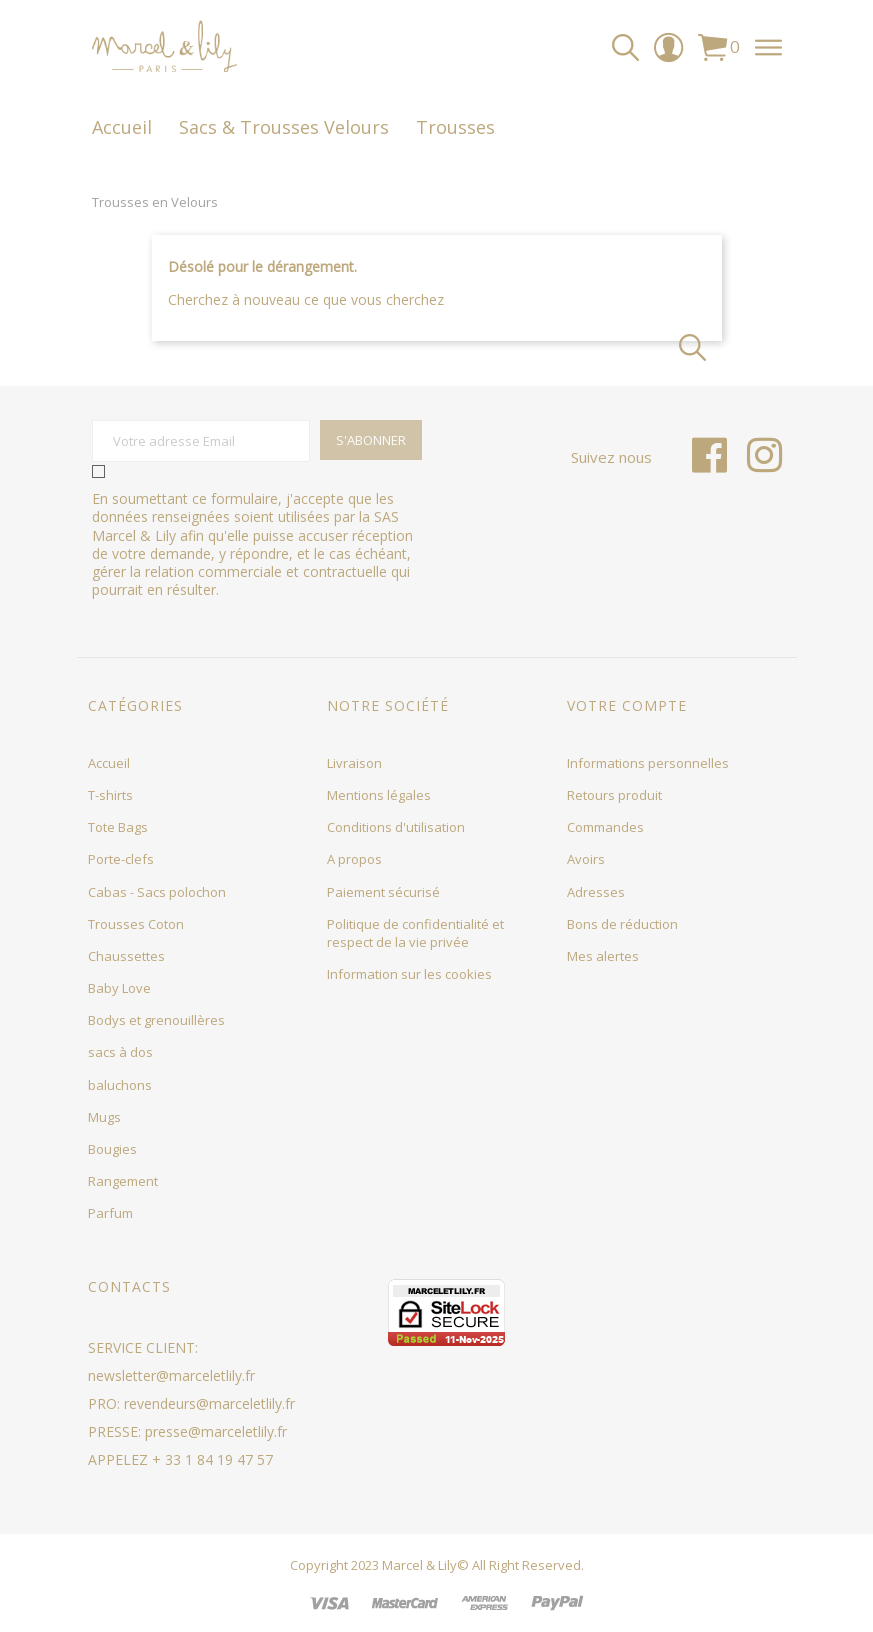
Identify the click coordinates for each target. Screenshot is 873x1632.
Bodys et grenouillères (156, 1020)
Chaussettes (126, 956)
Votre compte (627, 705)
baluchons (120, 1085)
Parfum (110, 1213)
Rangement (123, 1181)
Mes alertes (603, 956)
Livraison (354, 763)
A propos (354, 859)
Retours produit (614, 795)
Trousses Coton (136, 924)
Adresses (596, 892)
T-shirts (110, 795)
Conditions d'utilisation (396, 827)
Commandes (605, 827)
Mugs (104, 1117)
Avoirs (586, 859)
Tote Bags (118, 827)
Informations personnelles (648, 763)
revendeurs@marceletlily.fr (209, 1403)
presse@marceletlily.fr (216, 1431)
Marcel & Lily (419, 1565)
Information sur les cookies (409, 974)
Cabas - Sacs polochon (157, 892)
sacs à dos (120, 1052)
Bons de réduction (622, 924)
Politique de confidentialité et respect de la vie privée (415, 933)
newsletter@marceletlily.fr (171, 1375)
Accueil (109, 763)
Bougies (112, 1149)
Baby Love (119, 988)
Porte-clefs (121, 859)
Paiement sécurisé (383, 892)
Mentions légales (379, 795)
